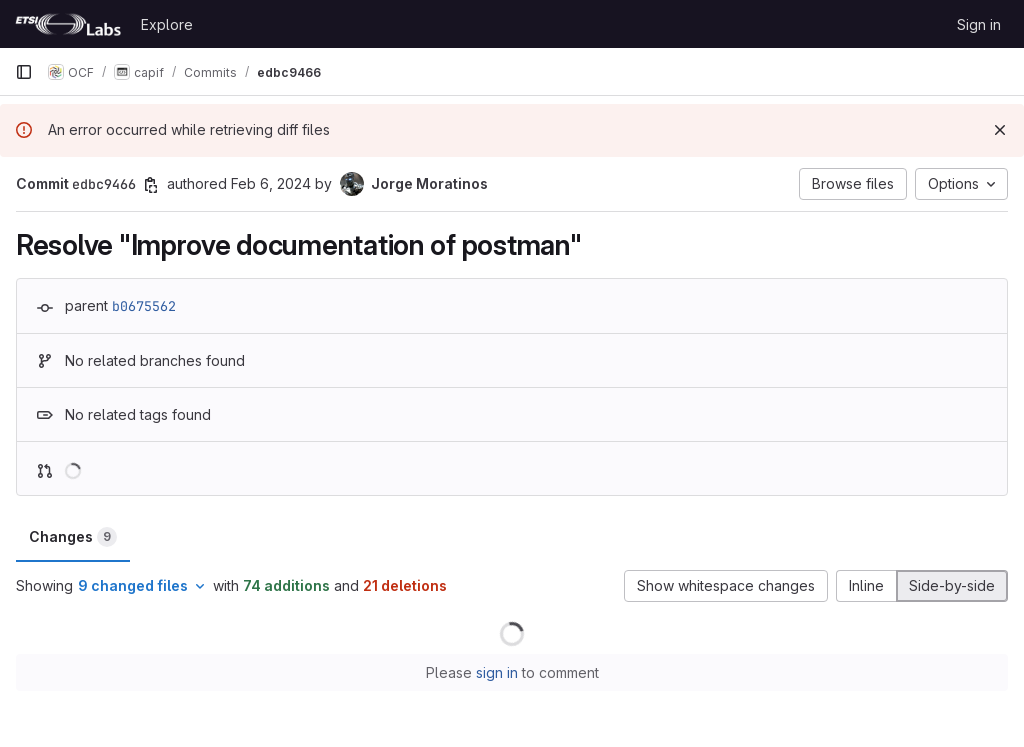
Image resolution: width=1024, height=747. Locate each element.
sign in (497, 672)
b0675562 (144, 306)
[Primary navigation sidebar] (24, 72)
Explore (167, 24)
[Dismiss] (1000, 130)
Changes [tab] (73, 537)
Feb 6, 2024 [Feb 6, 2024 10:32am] (271, 183)
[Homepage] (68, 24)
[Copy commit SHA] (151, 185)
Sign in (979, 24)
